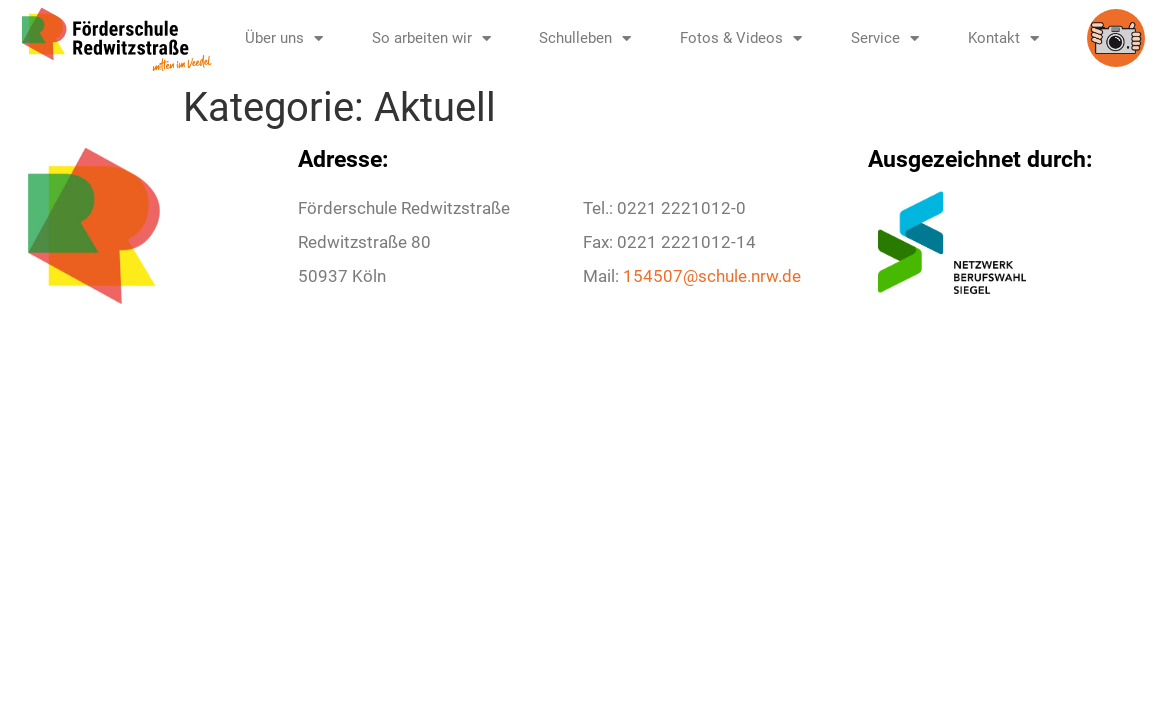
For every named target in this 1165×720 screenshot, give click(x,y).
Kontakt (1003, 38)
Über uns (284, 38)
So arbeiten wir (431, 38)
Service (885, 38)
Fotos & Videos (741, 38)
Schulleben (585, 38)
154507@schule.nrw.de (712, 276)
